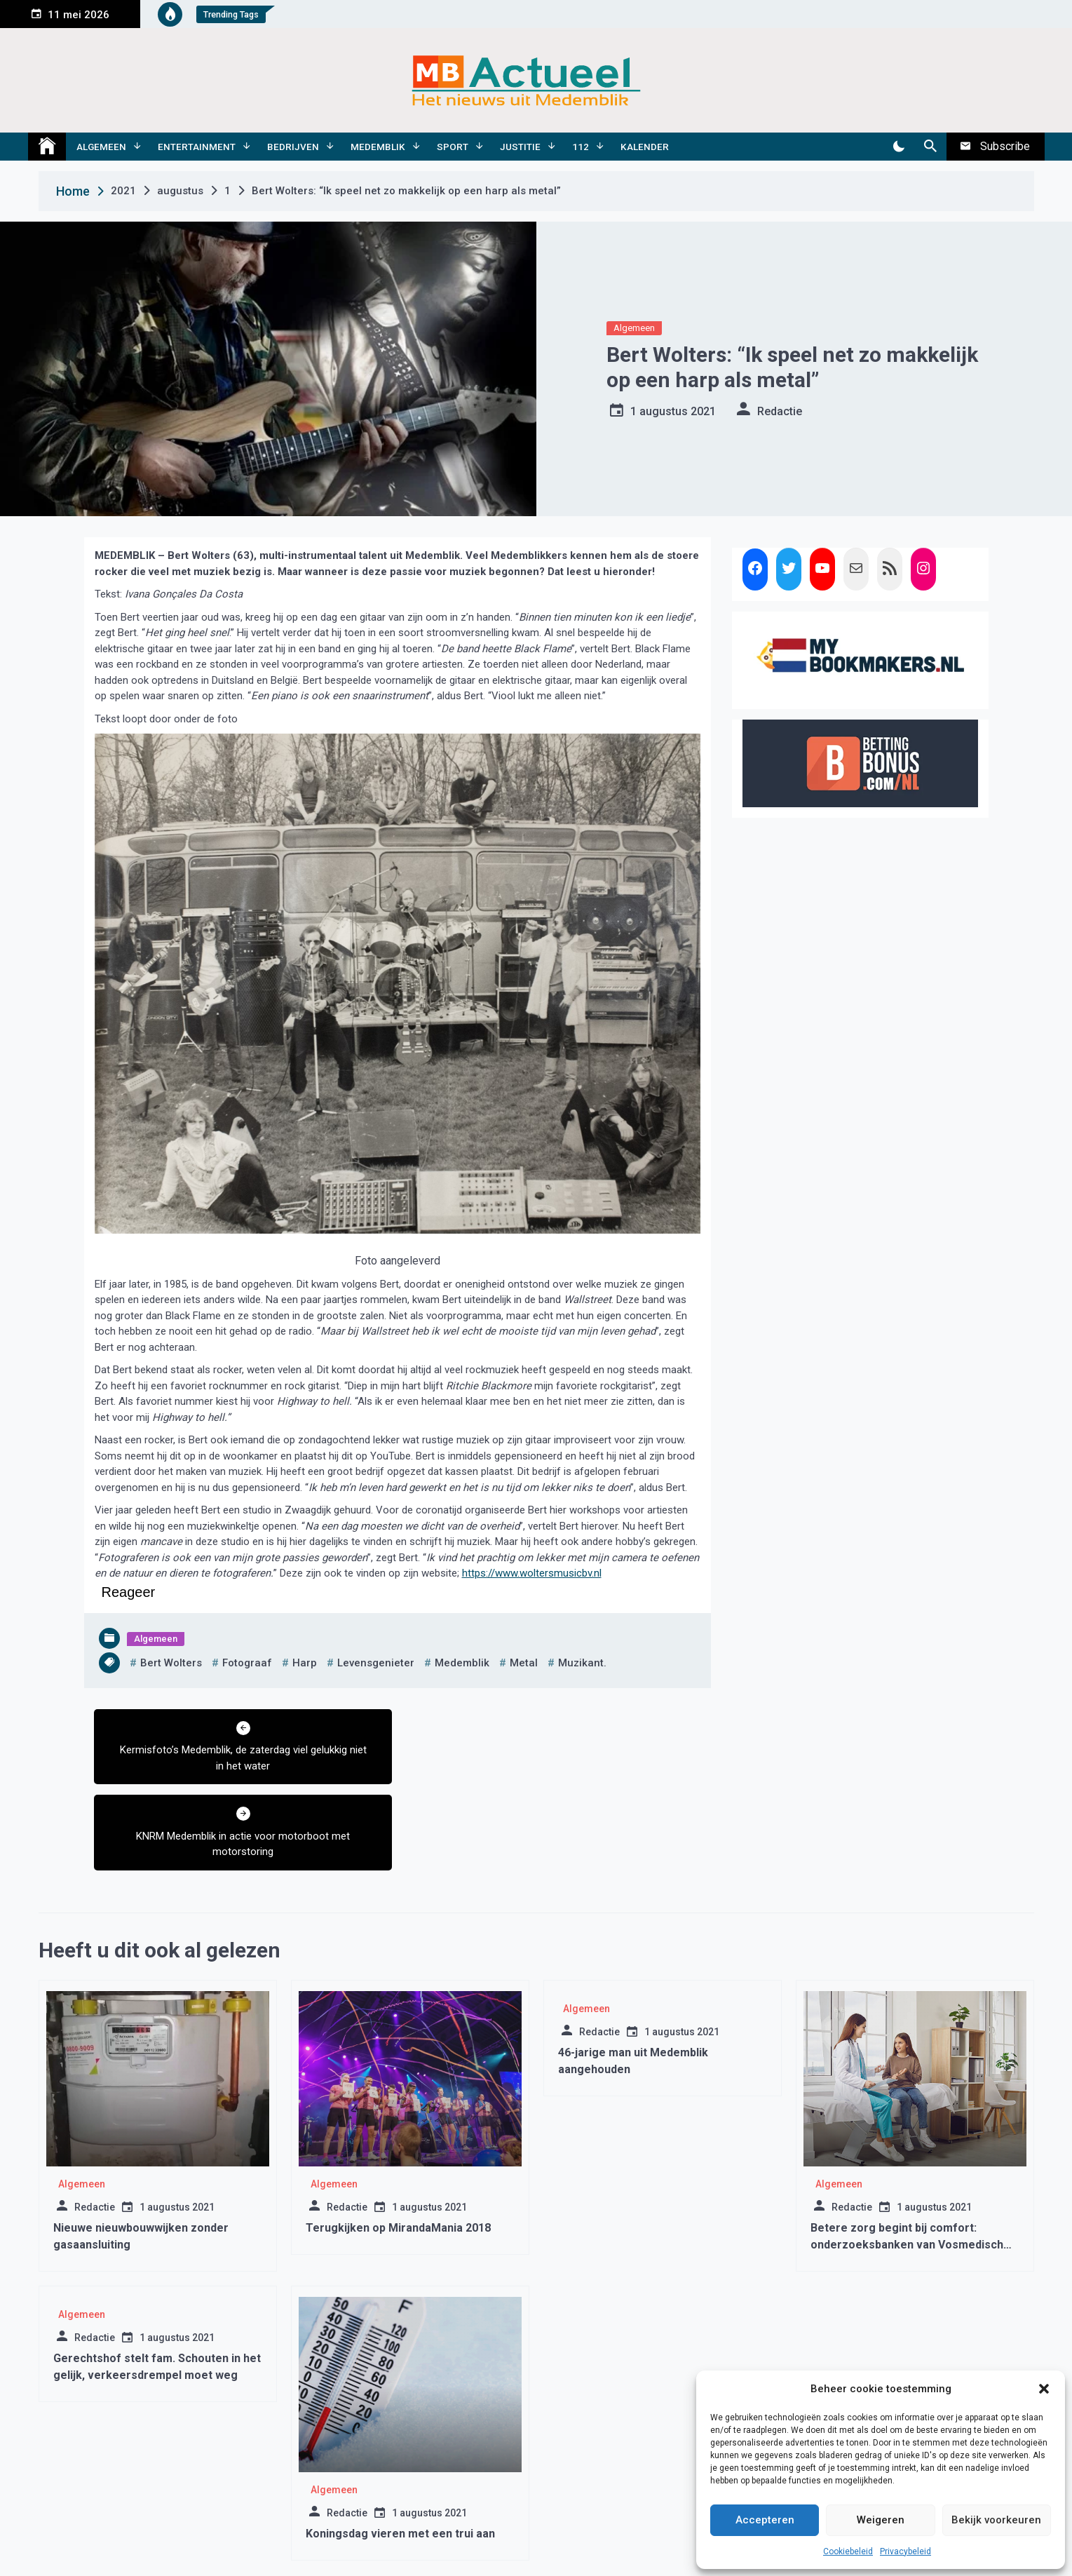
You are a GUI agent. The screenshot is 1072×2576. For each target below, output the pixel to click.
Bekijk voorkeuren (996, 2520)
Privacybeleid (905, 2551)
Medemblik (378, 146)
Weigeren (880, 2520)
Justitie (520, 146)
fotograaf (247, 1663)
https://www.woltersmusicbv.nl (532, 1573)
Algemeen (101, 146)
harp (304, 1663)
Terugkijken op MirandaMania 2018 (398, 2141)
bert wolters (171, 1663)
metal (524, 1663)
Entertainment (197, 146)
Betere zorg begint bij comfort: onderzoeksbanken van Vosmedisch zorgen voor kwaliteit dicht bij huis (906, 2158)
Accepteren (764, 2520)
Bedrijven (293, 146)
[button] (1044, 2389)
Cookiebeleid (848, 2551)
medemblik (462, 1663)
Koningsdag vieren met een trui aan (400, 2447)
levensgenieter (375, 1663)
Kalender (644, 146)
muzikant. (582, 1663)
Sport (452, 146)
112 (580, 146)
